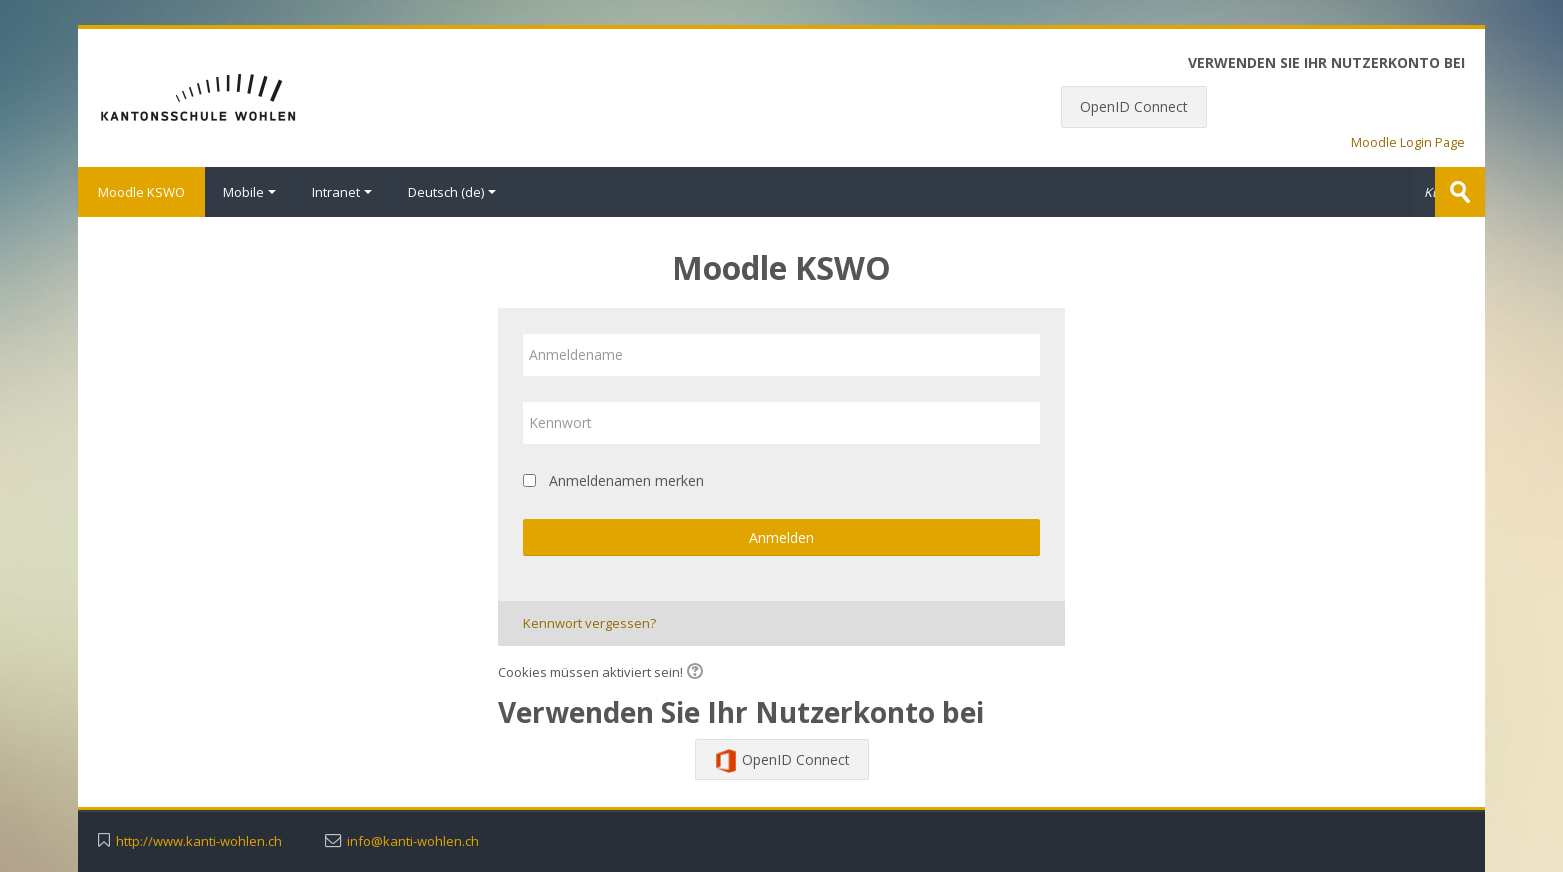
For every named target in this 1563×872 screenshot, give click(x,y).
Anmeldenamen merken (626, 480)
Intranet (342, 192)
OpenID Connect (1134, 106)
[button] (698, 673)
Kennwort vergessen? (589, 623)
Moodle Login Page (1408, 142)
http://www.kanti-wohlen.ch (199, 841)
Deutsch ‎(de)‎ (452, 192)
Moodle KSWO (141, 192)
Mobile (249, 192)
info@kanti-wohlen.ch (413, 841)
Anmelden (781, 537)
